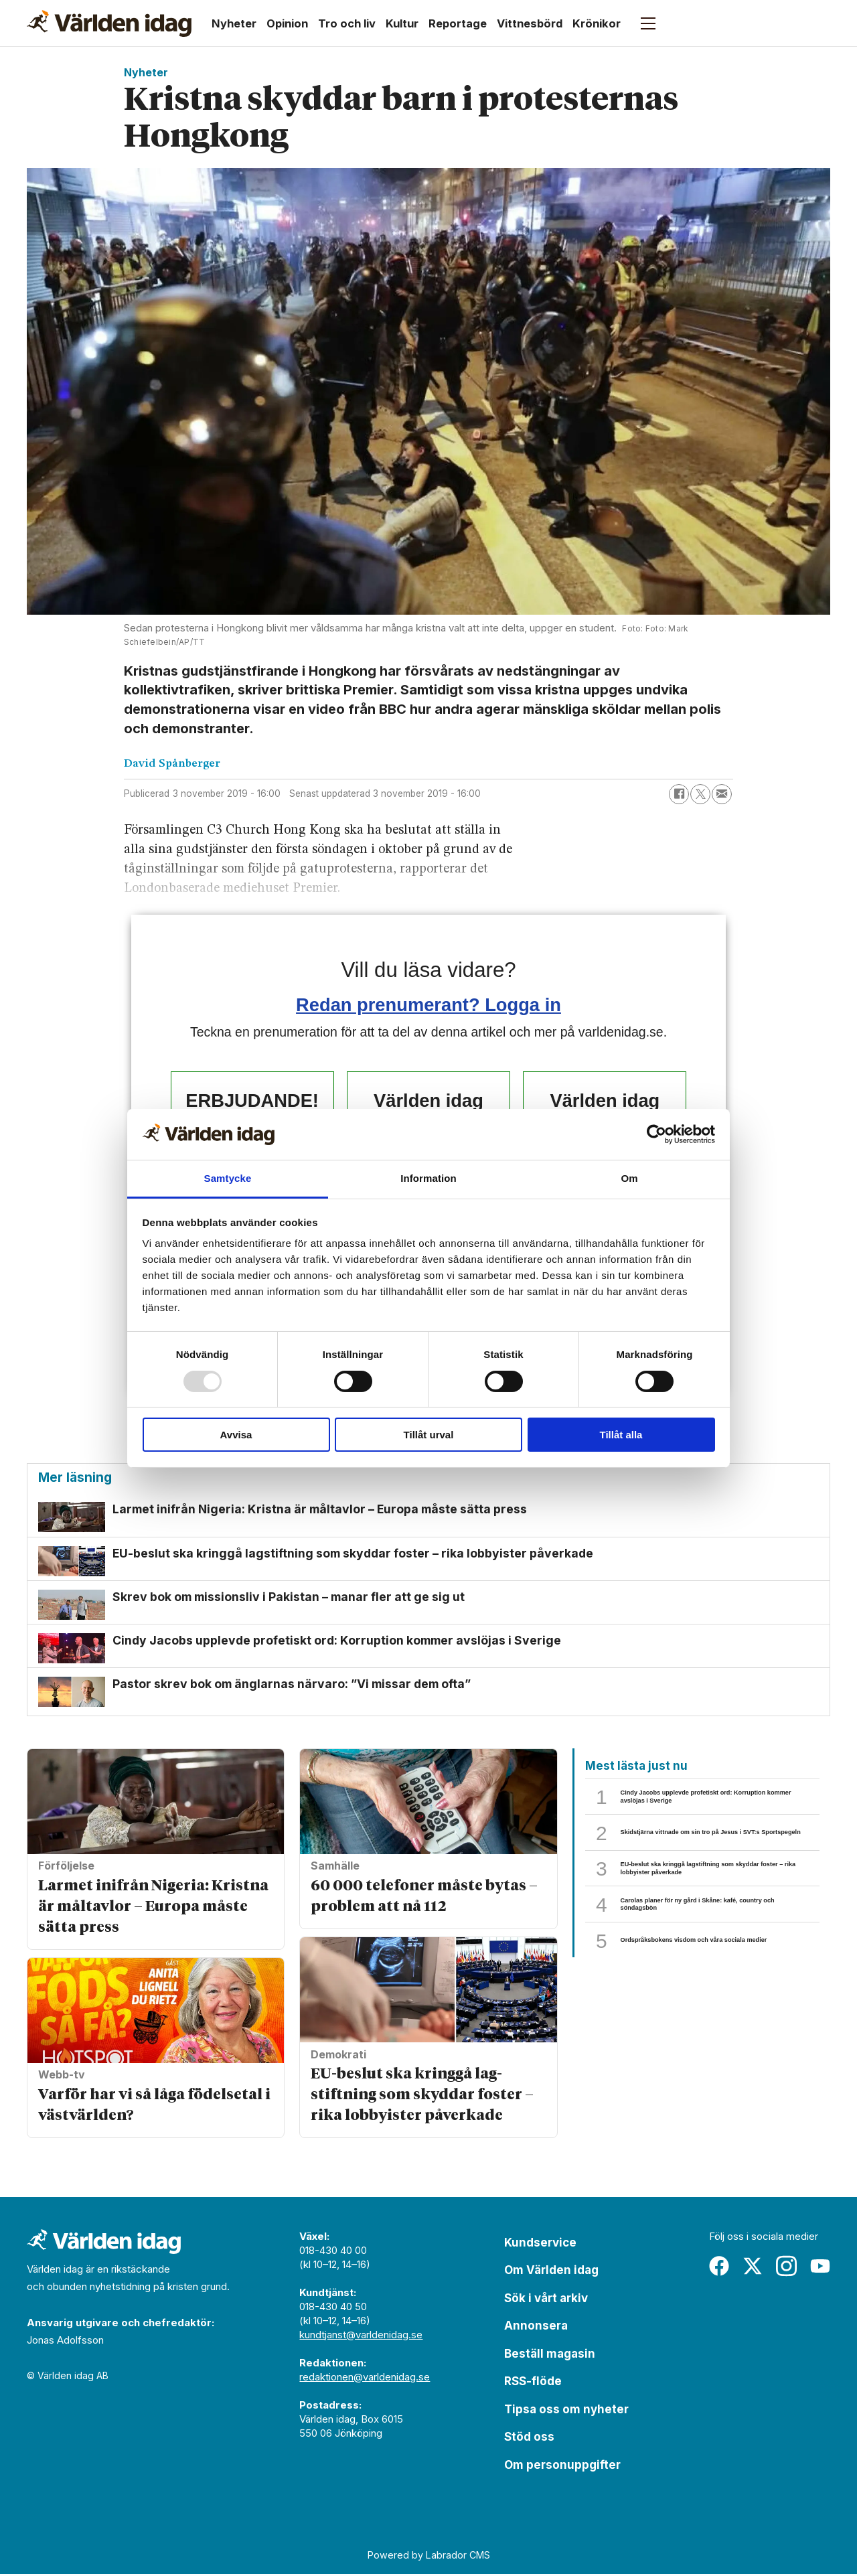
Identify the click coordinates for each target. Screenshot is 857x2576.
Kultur (402, 23)
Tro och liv (347, 23)
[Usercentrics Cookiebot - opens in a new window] (656, 1134)
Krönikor (596, 23)
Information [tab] (428, 1178)
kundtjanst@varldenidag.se (360, 2336)
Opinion (287, 23)
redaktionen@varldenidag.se (364, 2378)
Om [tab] (629, 1178)
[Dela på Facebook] (679, 794)
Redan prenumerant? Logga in (428, 1004)
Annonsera (536, 2327)
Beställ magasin (549, 2355)
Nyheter (234, 23)
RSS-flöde (533, 2383)
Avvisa (236, 1434)
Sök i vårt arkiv (546, 2299)
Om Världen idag (551, 2272)
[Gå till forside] (109, 23)
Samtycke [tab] (228, 1178)
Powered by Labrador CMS (429, 2557)
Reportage (457, 23)
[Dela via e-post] (722, 794)
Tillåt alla (621, 1434)
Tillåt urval (429, 1434)
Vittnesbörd (529, 23)
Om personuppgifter (562, 2466)
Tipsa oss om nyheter (566, 2410)
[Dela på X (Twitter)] (700, 794)
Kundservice (540, 2244)
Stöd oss (529, 2438)
